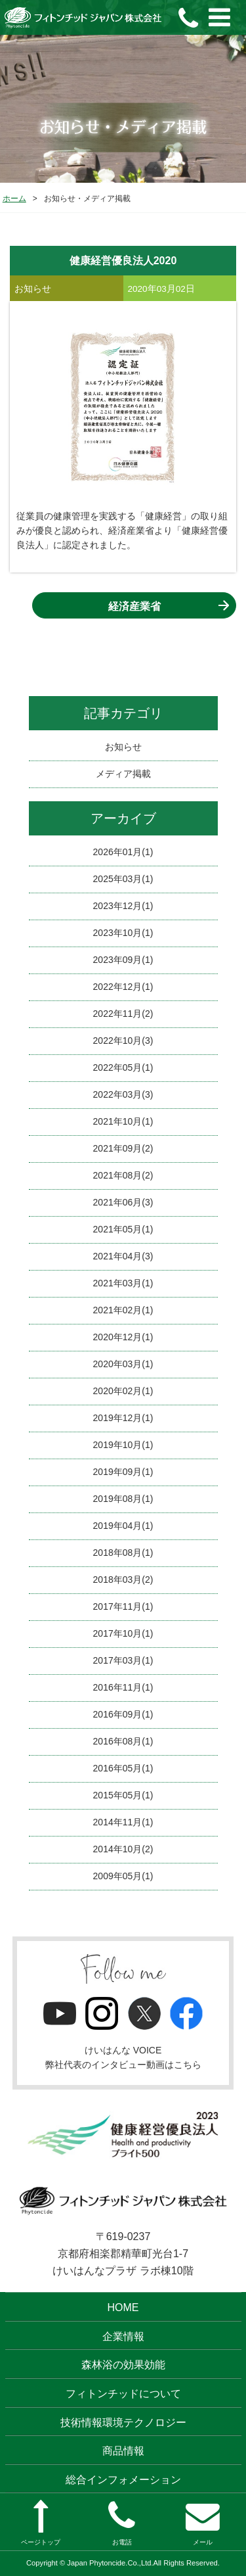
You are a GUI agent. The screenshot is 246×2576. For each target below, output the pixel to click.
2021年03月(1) (123, 1283)
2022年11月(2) (123, 1013)
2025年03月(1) (123, 879)
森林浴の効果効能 (123, 2364)
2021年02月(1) (123, 1310)
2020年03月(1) (123, 1364)
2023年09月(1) (123, 959)
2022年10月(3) (123, 1040)
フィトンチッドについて (123, 2393)
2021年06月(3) (123, 1202)
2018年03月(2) (123, 1579)
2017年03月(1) (123, 1660)
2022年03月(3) (123, 1094)
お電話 (122, 2523)
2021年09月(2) (123, 1148)
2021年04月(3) (123, 1256)
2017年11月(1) (123, 1606)
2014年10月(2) (123, 1849)
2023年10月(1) (123, 932)
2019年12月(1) (123, 1418)
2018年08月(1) (123, 1552)
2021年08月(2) (123, 1175)
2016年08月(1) (123, 1741)
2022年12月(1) (123, 986)
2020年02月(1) (123, 1391)
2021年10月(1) (123, 1121)
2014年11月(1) (123, 1822)
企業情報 (123, 2336)
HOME (123, 2307)
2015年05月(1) (123, 1795)
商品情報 (123, 2450)
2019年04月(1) (123, 1525)
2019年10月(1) (123, 1445)
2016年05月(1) (123, 1768)
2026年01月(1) (123, 852)
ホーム (14, 198)
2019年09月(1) (123, 1471)
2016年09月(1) (123, 1714)
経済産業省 (134, 606)
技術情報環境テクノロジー (123, 2422)
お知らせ (123, 746)
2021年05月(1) (123, 1229)
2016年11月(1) (123, 1687)
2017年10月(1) (123, 1633)
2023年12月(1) (123, 906)
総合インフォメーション (123, 2479)
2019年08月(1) (123, 1498)
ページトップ (40, 2523)
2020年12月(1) (123, 1337)
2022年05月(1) (123, 1067)
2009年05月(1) (123, 1876)
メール (202, 2523)
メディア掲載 (123, 773)
